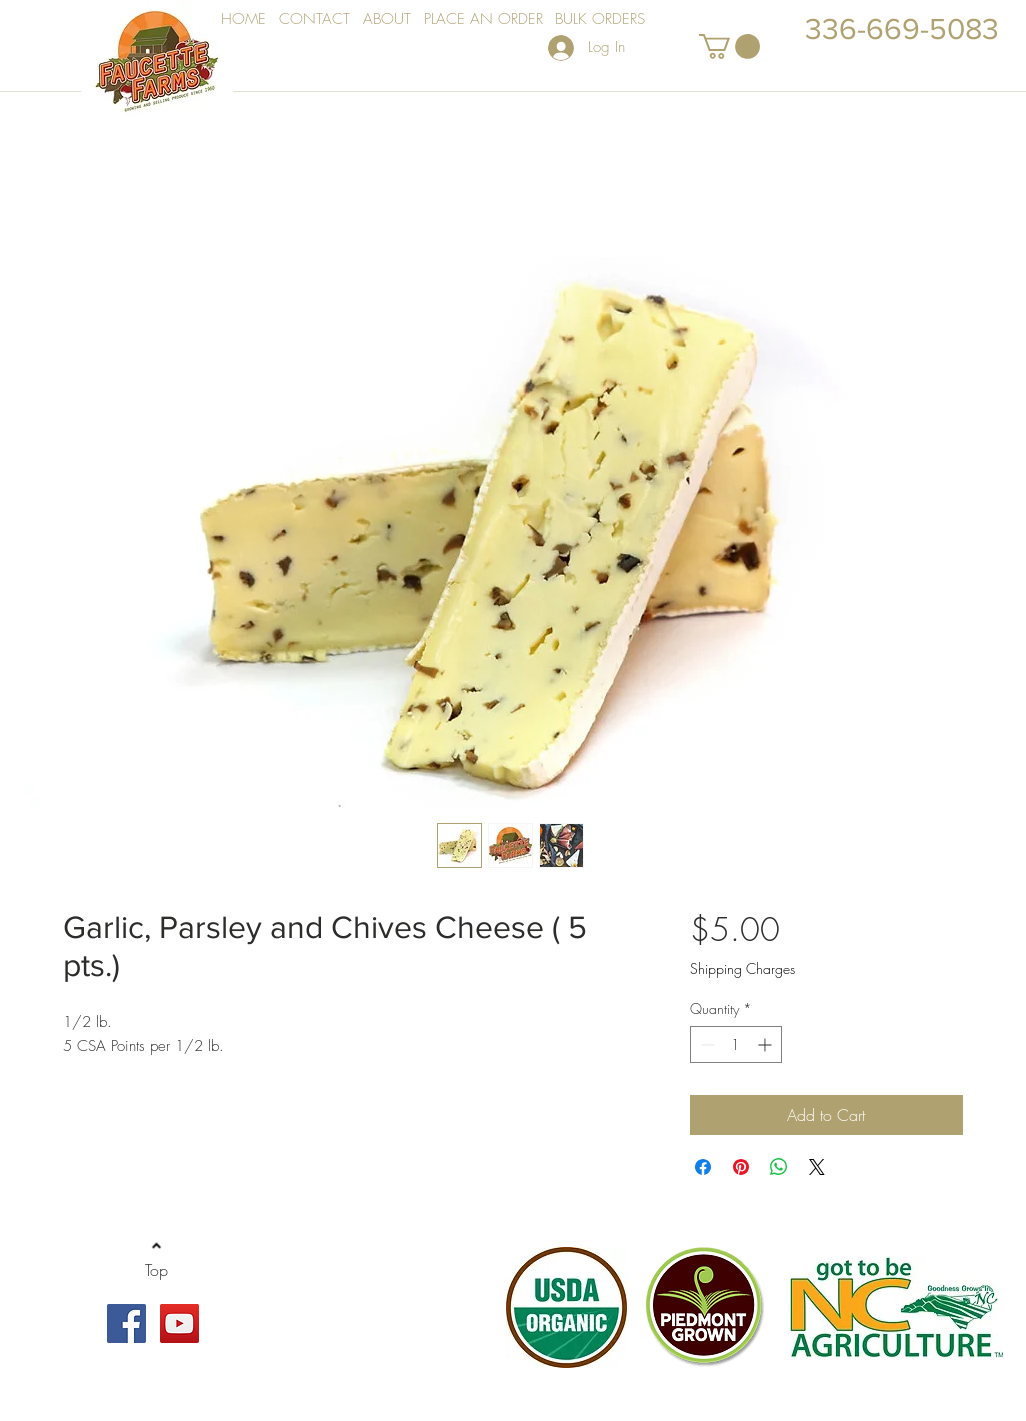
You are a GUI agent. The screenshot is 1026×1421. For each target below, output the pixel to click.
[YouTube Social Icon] (179, 1323)
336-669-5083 (902, 29)
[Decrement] (705, 1044)
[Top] (156, 1270)
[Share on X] (817, 1167)
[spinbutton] (736, 1044)
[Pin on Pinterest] (741, 1167)
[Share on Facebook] (703, 1167)
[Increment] (766, 1044)
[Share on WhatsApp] (779, 1167)
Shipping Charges (742, 968)
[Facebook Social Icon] (126, 1323)
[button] (729, 46)
